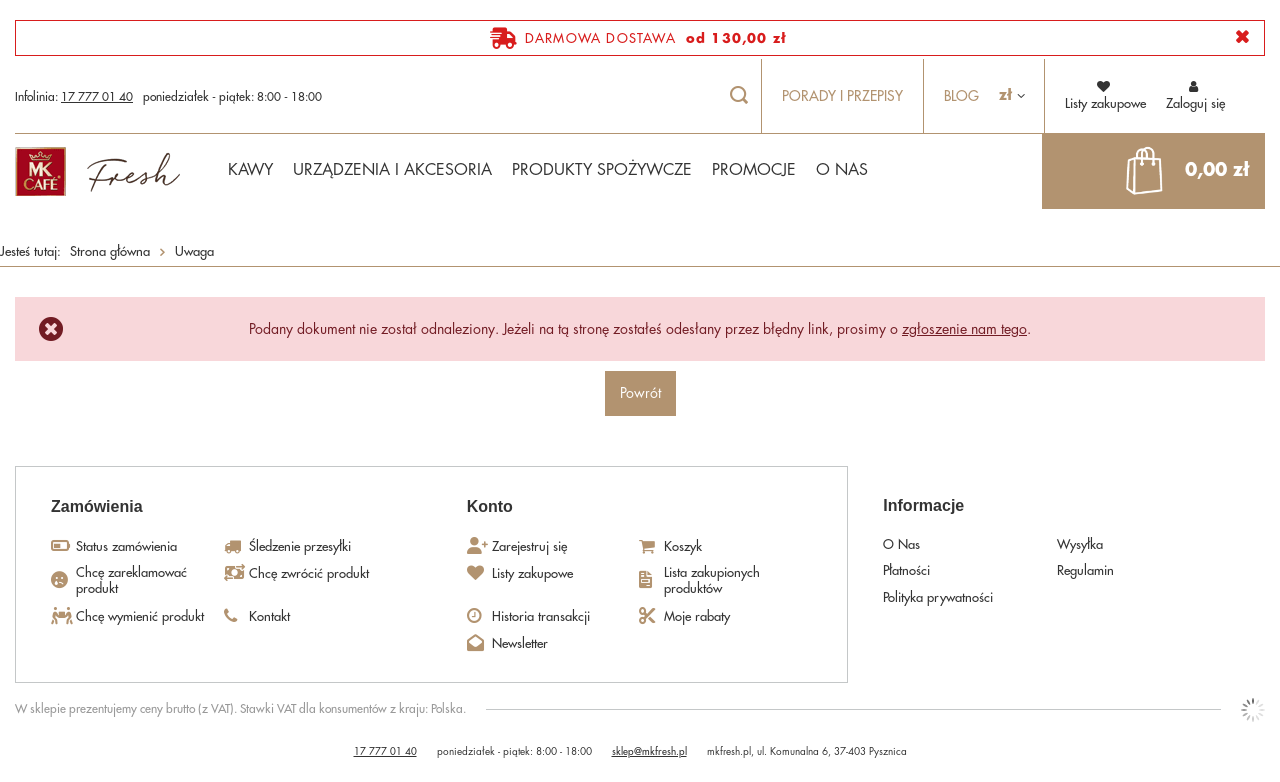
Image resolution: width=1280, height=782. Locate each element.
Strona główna (110, 251)
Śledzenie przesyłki (300, 546)
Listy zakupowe (532, 573)
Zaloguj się (1195, 94)
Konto (490, 506)
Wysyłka (1080, 544)
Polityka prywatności (938, 597)
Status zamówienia (126, 546)
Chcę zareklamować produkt (131, 580)
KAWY (250, 170)
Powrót (640, 393)
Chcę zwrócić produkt (309, 573)
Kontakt (269, 616)
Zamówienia (97, 506)
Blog (961, 96)
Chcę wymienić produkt (140, 616)
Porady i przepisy (842, 96)
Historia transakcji (541, 616)
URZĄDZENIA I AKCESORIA (392, 170)
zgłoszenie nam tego (964, 329)
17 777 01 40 (97, 97)
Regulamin (1085, 570)
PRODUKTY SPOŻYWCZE (602, 170)
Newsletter (520, 643)
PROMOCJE (754, 170)
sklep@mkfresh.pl (649, 752)
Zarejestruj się (529, 546)
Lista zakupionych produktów (712, 580)
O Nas (901, 544)
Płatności (906, 570)
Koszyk (683, 546)
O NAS (842, 170)
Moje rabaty (697, 616)
